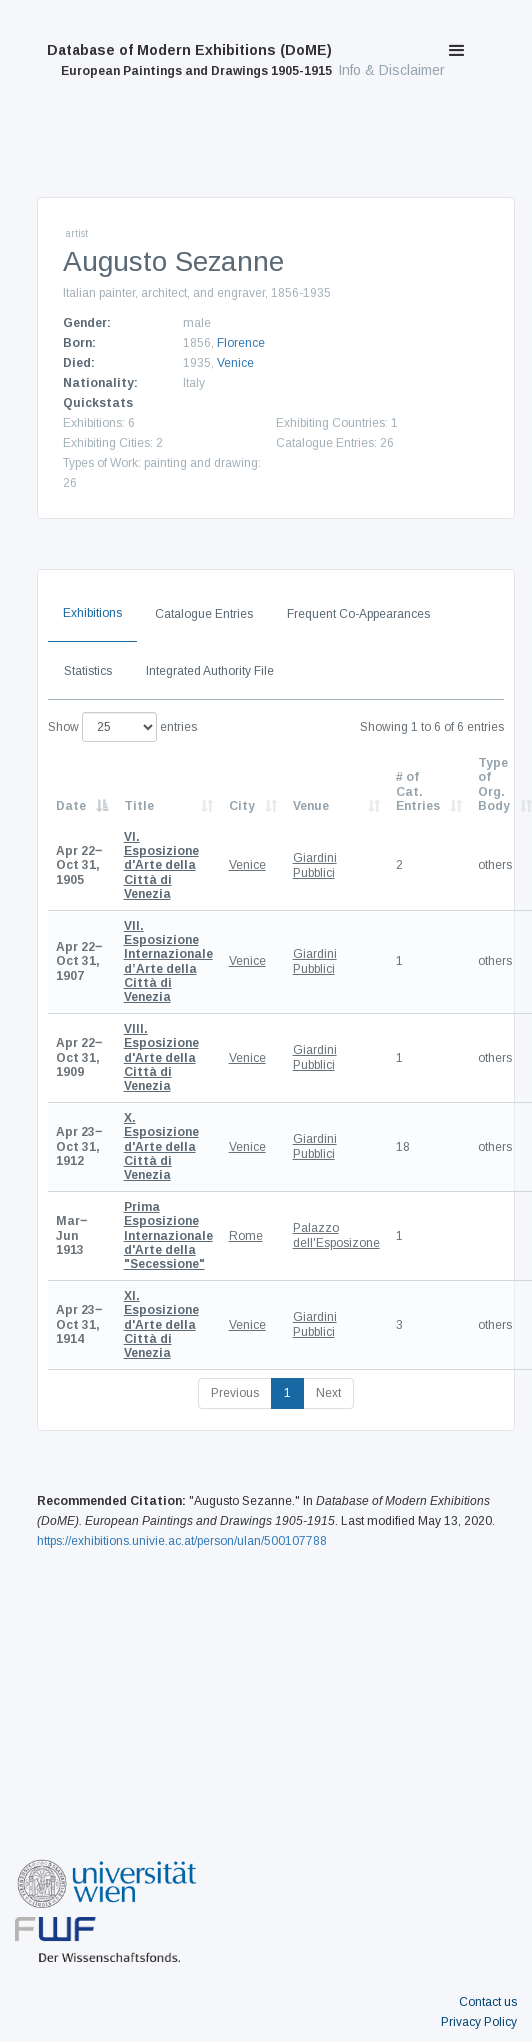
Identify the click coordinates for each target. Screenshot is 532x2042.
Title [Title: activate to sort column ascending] (139, 806)
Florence (241, 343)
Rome (246, 1236)
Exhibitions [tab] (92, 613)
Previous (235, 1393)
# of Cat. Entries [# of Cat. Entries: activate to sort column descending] (418, 791)
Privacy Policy (479, 2022)
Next (328, 1393)
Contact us (488, 2002)
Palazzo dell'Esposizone (336, 1235)
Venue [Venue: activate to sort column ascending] (311, 806)
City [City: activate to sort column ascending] (242, 806)
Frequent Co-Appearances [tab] (358, 614)
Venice (235, 363)
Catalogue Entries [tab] (204, 614)
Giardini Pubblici (315, 865)
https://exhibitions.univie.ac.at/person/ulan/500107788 (182, 1541)
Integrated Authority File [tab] (210, 671)
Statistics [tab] (88, 671)
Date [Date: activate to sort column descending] (71, 806)
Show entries (122, 727)
